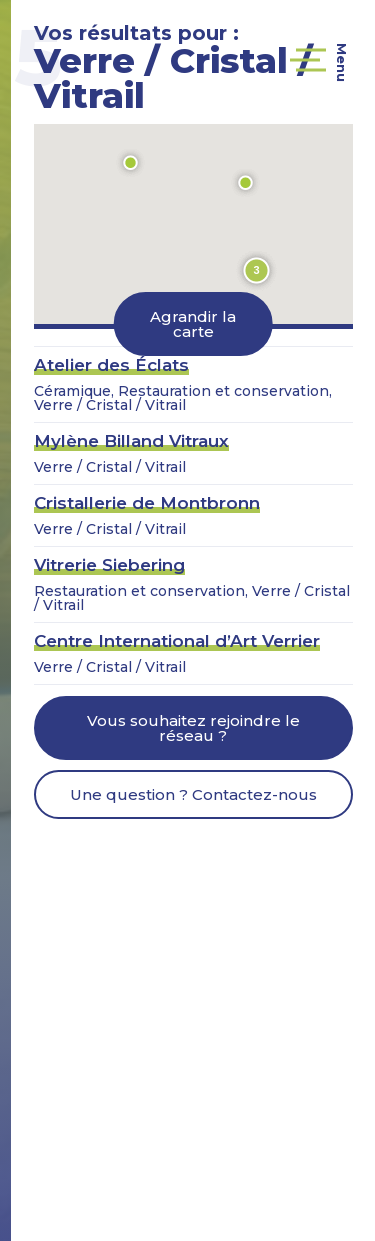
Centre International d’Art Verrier (177, 641)
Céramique (72, 391)
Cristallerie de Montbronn (147, 503)
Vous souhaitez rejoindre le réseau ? (193, 728)
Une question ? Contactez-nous (193, 794)
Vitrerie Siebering (109, 565)
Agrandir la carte (193, 324)
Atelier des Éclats (111, 365)
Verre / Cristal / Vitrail (110, 405)
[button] (131, 163)
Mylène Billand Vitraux (131, 441)
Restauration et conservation (223, 391)
